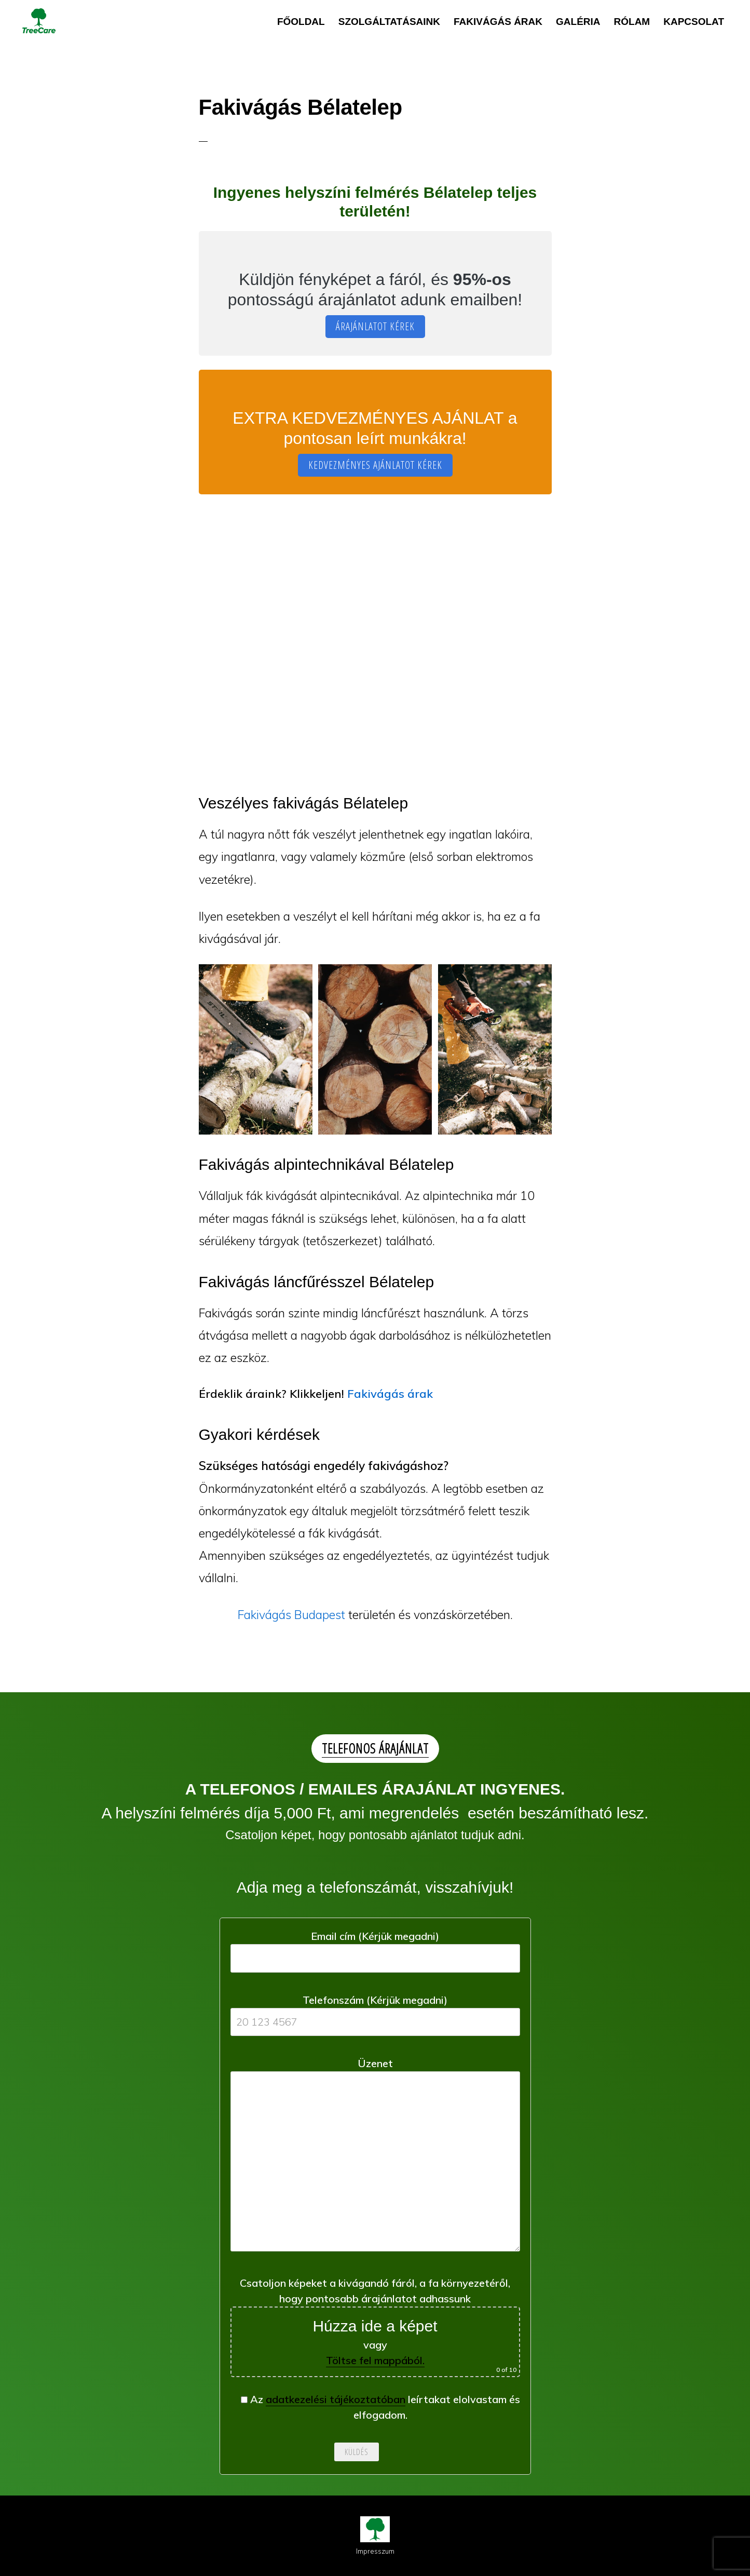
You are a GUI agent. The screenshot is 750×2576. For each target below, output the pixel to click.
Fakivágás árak (390, 1393)
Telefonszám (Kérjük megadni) (375, 2010)
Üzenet (375, 2158)
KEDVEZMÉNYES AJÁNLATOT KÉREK (375, 465)
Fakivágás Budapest (291, 1614)
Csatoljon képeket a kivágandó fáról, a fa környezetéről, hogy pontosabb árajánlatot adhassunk (375, 2326)
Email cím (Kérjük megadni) (375, 1947)
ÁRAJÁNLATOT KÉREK (375, 326)
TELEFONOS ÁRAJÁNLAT (375, 1748)
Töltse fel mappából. (375, 2360)
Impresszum (375, 2551)
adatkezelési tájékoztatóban (335, 2399)
